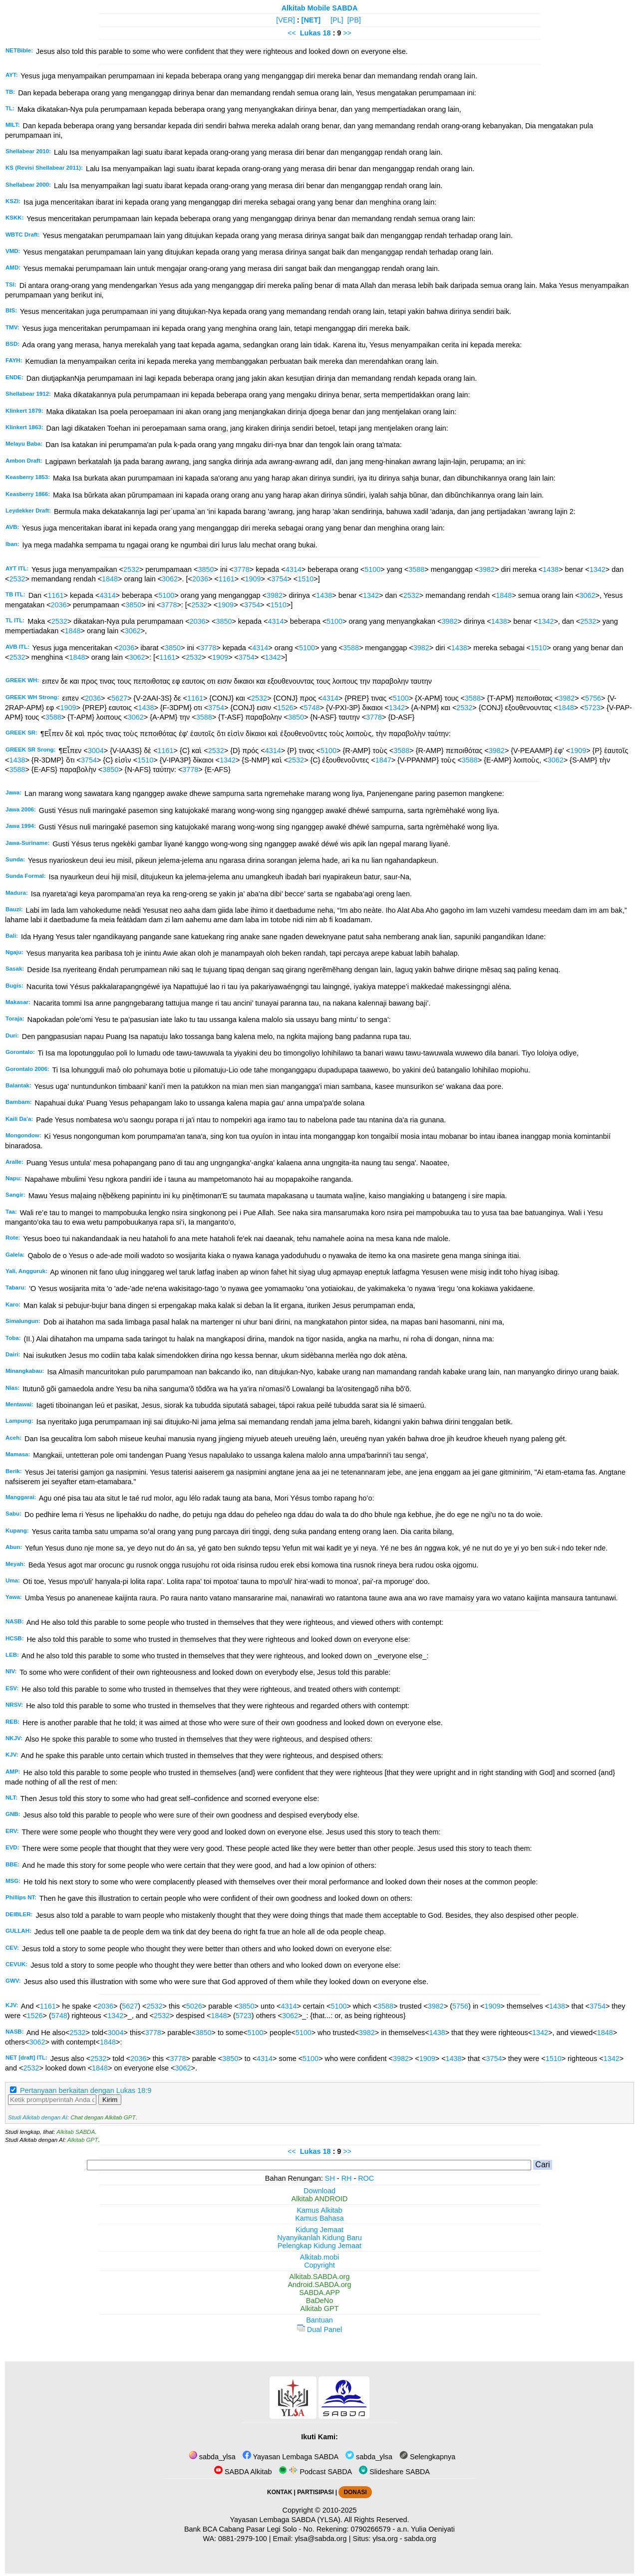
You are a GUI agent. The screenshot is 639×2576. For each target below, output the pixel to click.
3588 (416, 569)
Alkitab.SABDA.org (320, 2277)
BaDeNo (319, 2301)
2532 (131, 569)
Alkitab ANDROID (320, 2199)
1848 (110, 579)
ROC (366, 2178)
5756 (593, 698)
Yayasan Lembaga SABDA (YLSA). (286, 2520)
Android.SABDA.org (319, 2285)
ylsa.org (384, 2539)
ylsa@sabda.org (320, 2539)
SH (330, 2178)
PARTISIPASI (315, 2492)
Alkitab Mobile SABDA (320, 8)
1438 (551, 569)
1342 (598, 569)
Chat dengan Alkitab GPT (102, 2117)
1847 (383, 760)
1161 (227, 579)
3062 (170, 579)
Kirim (109, 2099)
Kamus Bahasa (319, 2218)
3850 (206, 569)
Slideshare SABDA (394, 2472)
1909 (253, 579)
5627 (119, 698)
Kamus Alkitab (319, 2210)
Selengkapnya (427, 2457)
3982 (487, 569)
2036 (200, 579)
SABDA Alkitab (243, 2472)
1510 (306, 579)
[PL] (336, 20)
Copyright (319, 2265)
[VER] (285, 20)
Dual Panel (319, 2329)
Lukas (310, 33)
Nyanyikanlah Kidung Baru (319, 2238)
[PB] (354, 20)
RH (346, 2178)
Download (319, 2191)
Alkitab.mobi (319, 2257)
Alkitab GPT (82, 2140)
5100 (372, 569)
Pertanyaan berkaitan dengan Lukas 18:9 (85, 2090)
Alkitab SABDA (75, 2132)
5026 (194, 2006)
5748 (312, 708)
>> (347, 33)
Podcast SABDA (315, 2472)
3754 (279, 579)
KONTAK (279, 2492)
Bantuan (319, 2320)
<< (292, 33)
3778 (242, 569)
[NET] (311, 20)
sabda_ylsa (212, 2457)
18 (327, 33)
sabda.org (420, 2539)
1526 (286, 708)
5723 (593, 708)
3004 (96, 751)
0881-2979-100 (242, 2539)
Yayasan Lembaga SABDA (290, 2457)
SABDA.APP (319, 2293)
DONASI (354, 2492)
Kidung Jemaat (319, 2230)
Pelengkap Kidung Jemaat (319, 2246)
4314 (294, 569)
